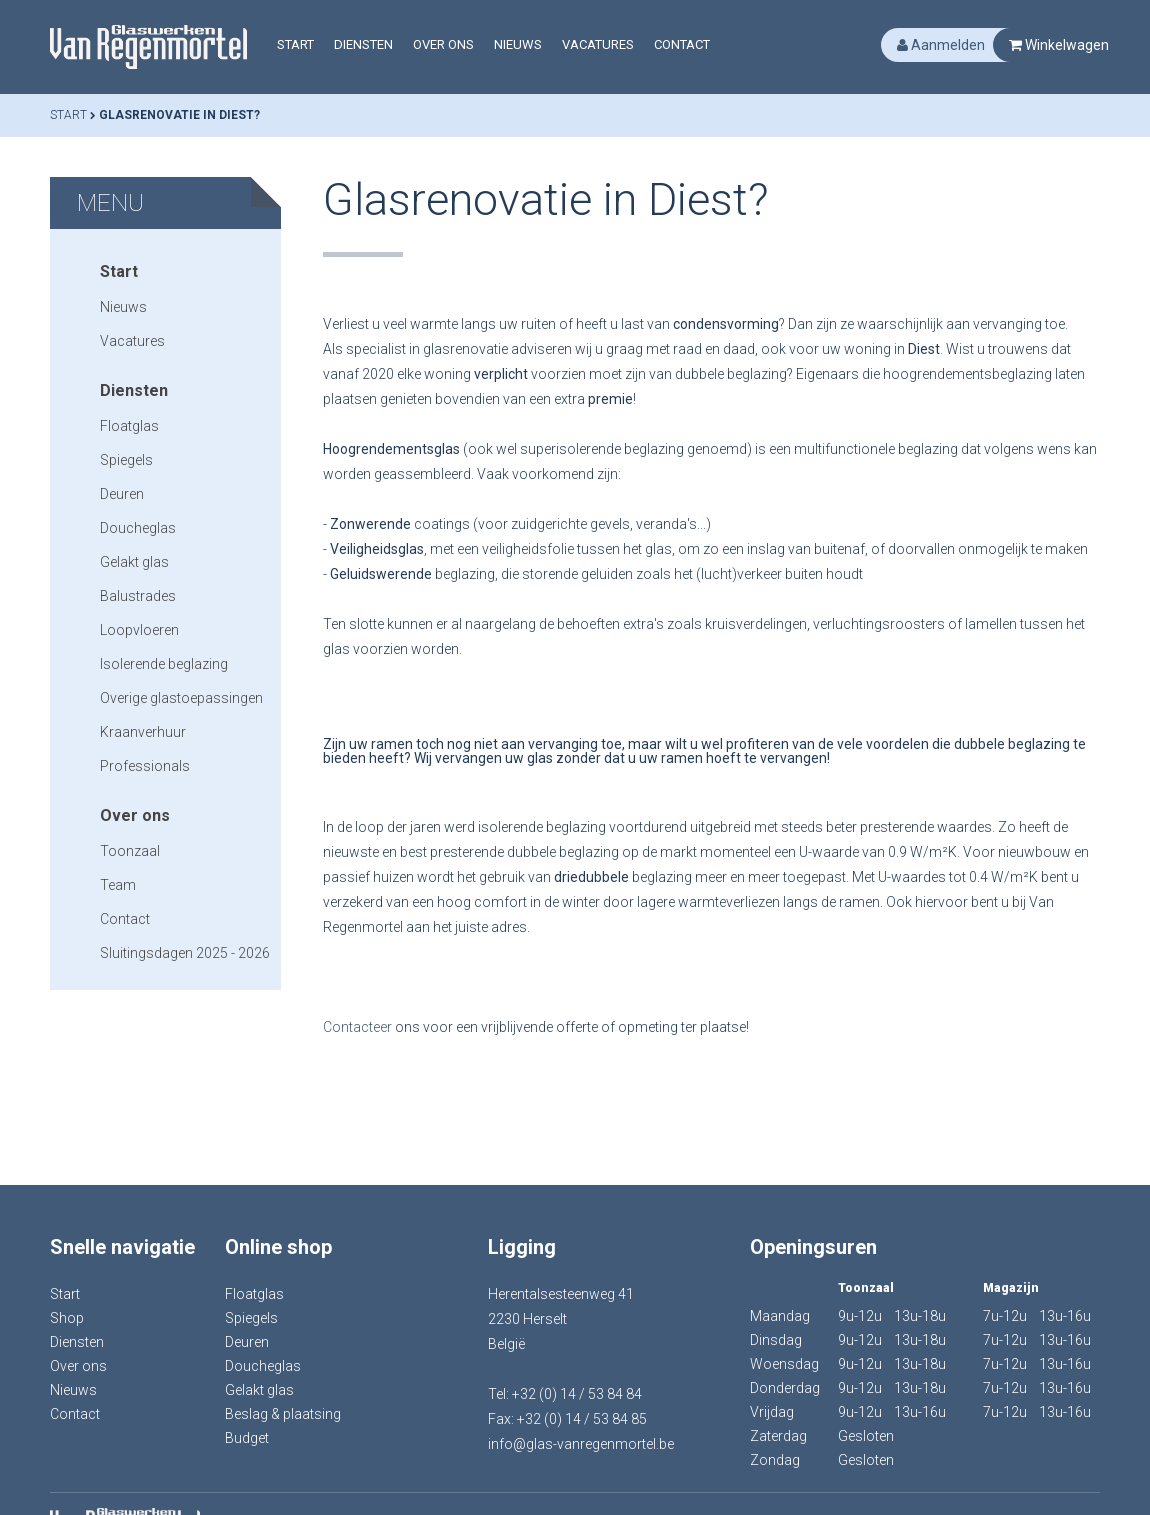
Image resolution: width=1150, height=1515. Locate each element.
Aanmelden (941, 45)
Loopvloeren (139, 630)
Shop (67, 1318)
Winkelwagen (1059, 45)
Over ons (443, 44)
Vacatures (598, 44)
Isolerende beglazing (164, 664)
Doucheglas (138, 528)
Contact (682, 44)
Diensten (363, 44)
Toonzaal (130, 851)
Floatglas (129, 426)
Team (118, 885)
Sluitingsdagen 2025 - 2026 (185, 953)
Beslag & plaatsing (283, 1414)
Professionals (145, 766)
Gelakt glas (134, 562)
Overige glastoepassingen (181, 698)
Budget (247, 1438)
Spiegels (126, 460)
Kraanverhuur (143, 732)
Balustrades (138, 596)
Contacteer (359, 1027)
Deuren (122, 494)
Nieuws (518, 44)
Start (295, 44)
